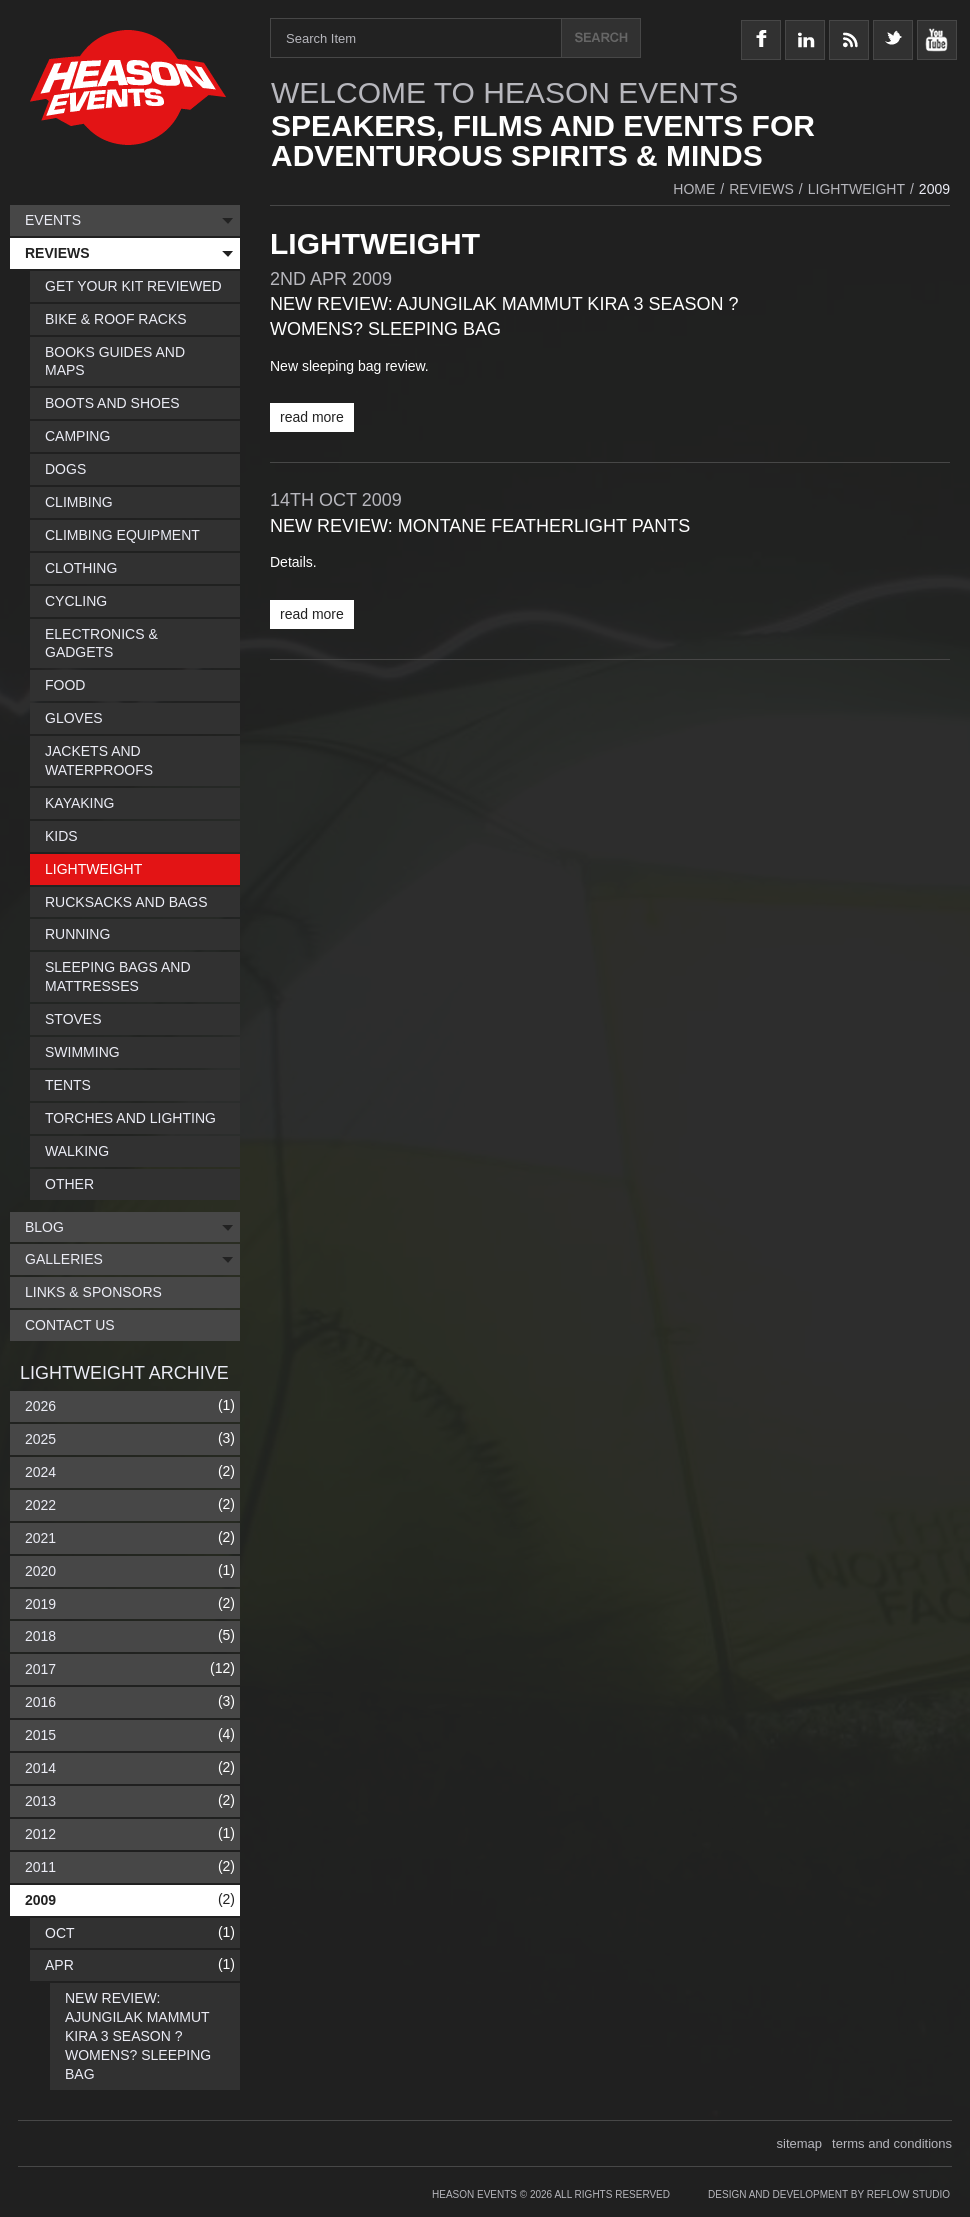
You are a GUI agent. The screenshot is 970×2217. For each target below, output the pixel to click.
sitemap (800, 2143)
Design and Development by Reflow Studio (829, 2194)
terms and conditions (892, 2143)
